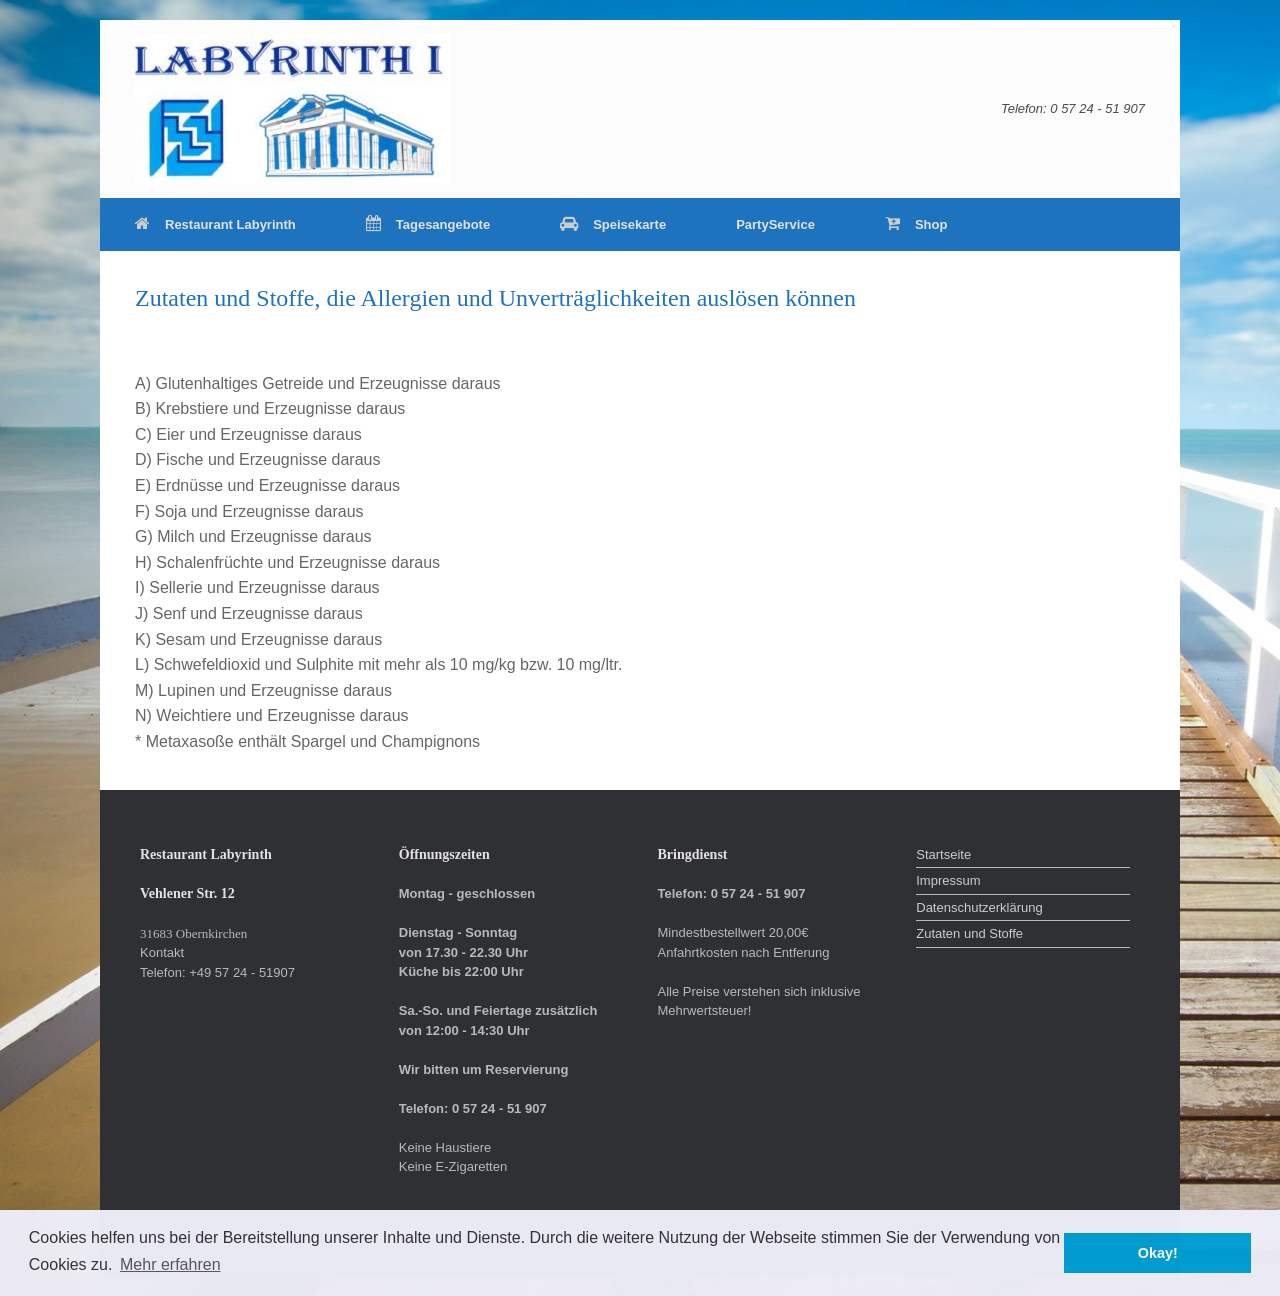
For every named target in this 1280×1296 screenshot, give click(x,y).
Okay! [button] (1158, 1253)
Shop (916, 224)
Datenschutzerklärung (979, 907)
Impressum (948, 880)
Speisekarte (613, 224)
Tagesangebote (428, 224)
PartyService (775, 224)
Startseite (943, 854)
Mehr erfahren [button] (170, 1264)
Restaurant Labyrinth (215, 224)
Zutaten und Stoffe (969, 933)
